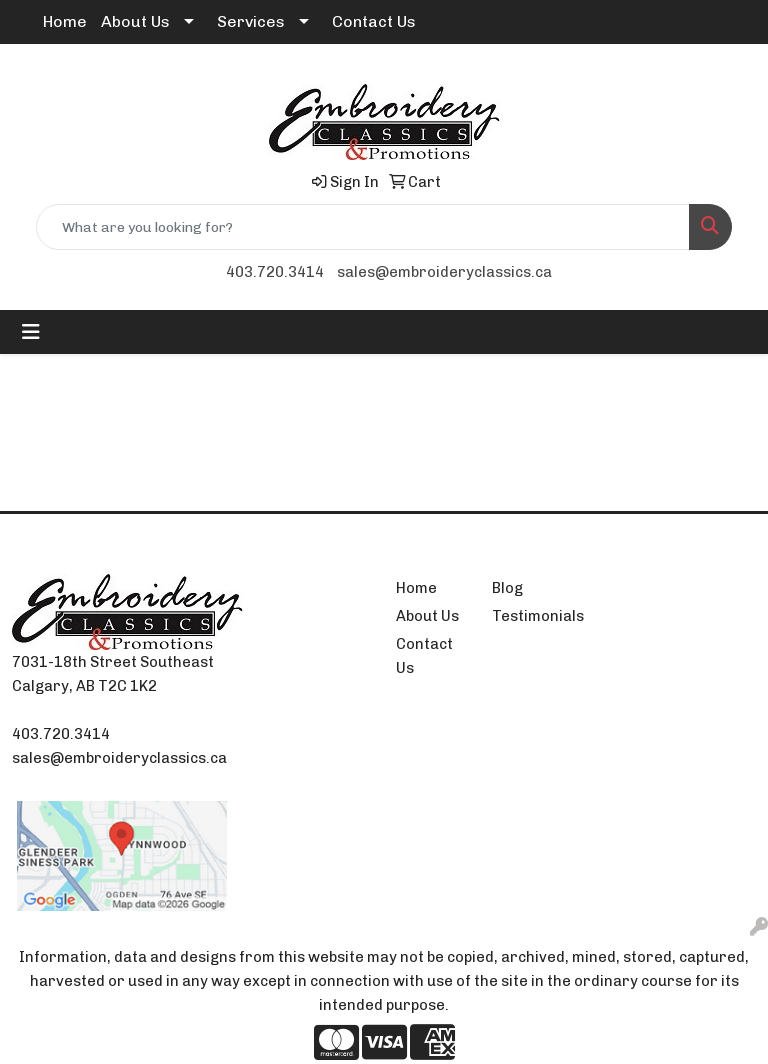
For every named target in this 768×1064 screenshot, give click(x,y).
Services (251, 21)
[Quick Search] (363, 227)
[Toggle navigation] (31, 332)
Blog (507, 588)
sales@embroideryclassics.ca (444, 272)
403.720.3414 (275, 272)
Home (65, 21)
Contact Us (374, 21)
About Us (135, 21)
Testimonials (528, 616)
